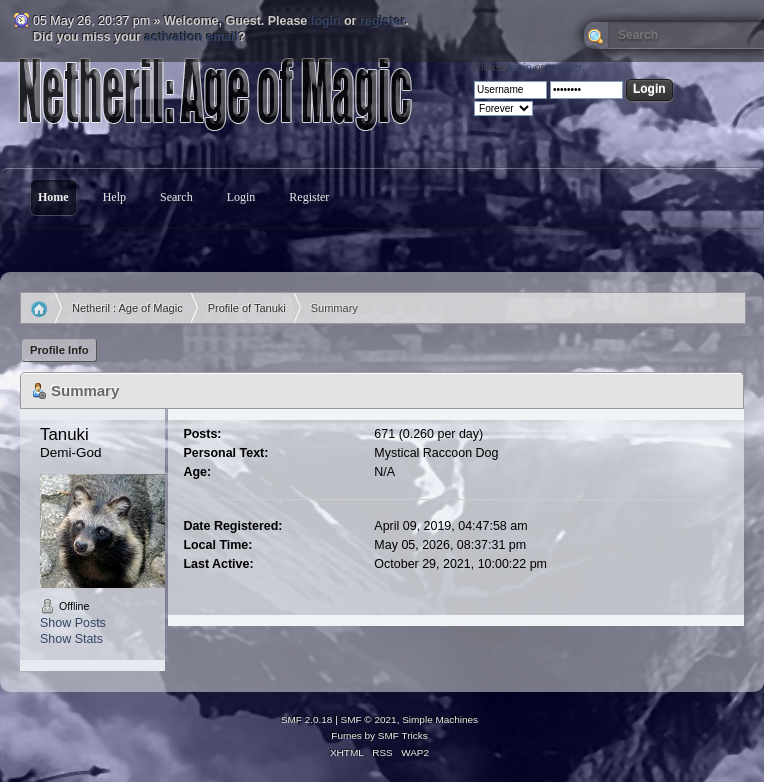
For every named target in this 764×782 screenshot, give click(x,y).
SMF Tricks (403, 735)
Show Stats (71, 639)
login (326, 21)
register (382, 21)
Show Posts (73, 623)
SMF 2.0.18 (307, 719)
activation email (192, 37)
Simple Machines (440, 719)
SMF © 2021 (369, 719)
